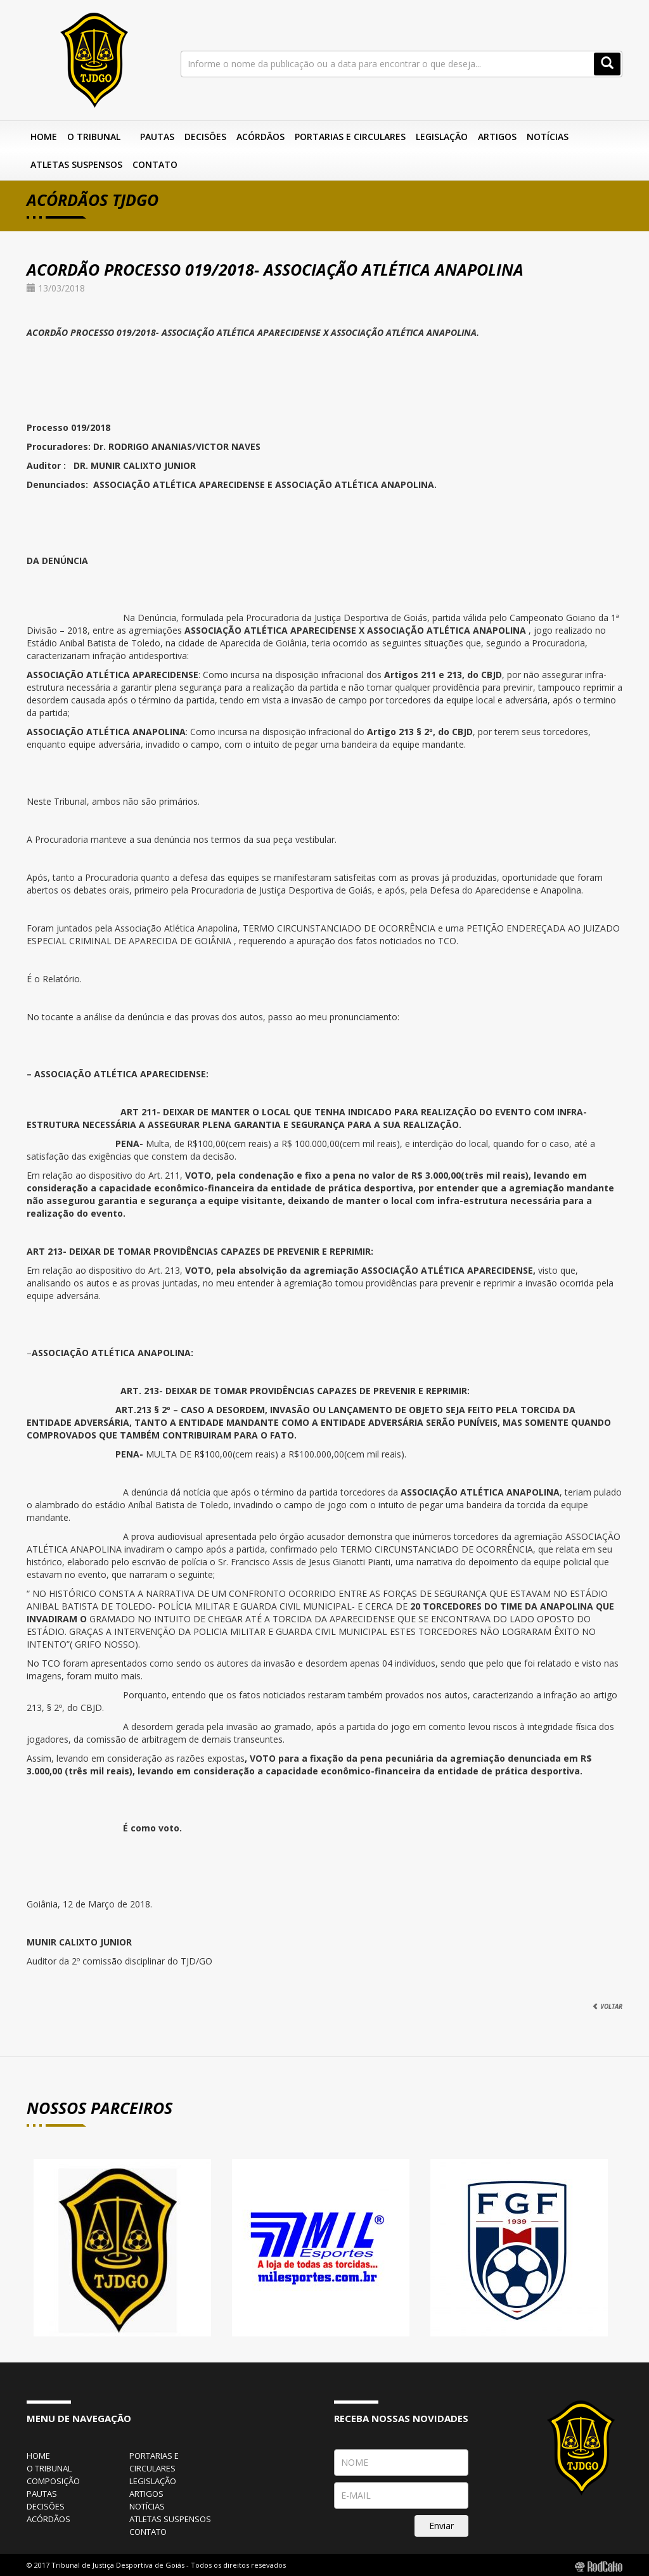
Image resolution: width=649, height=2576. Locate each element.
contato (148, 2531)
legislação (152, 2481)
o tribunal (49, 2468)
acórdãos (48, 2519)
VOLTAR (607, 2006)
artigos (146, 2493)
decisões (46, 2506)
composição (53, 2481)
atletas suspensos (170, 2519)
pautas (42, 2493)
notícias (147, 2506)
